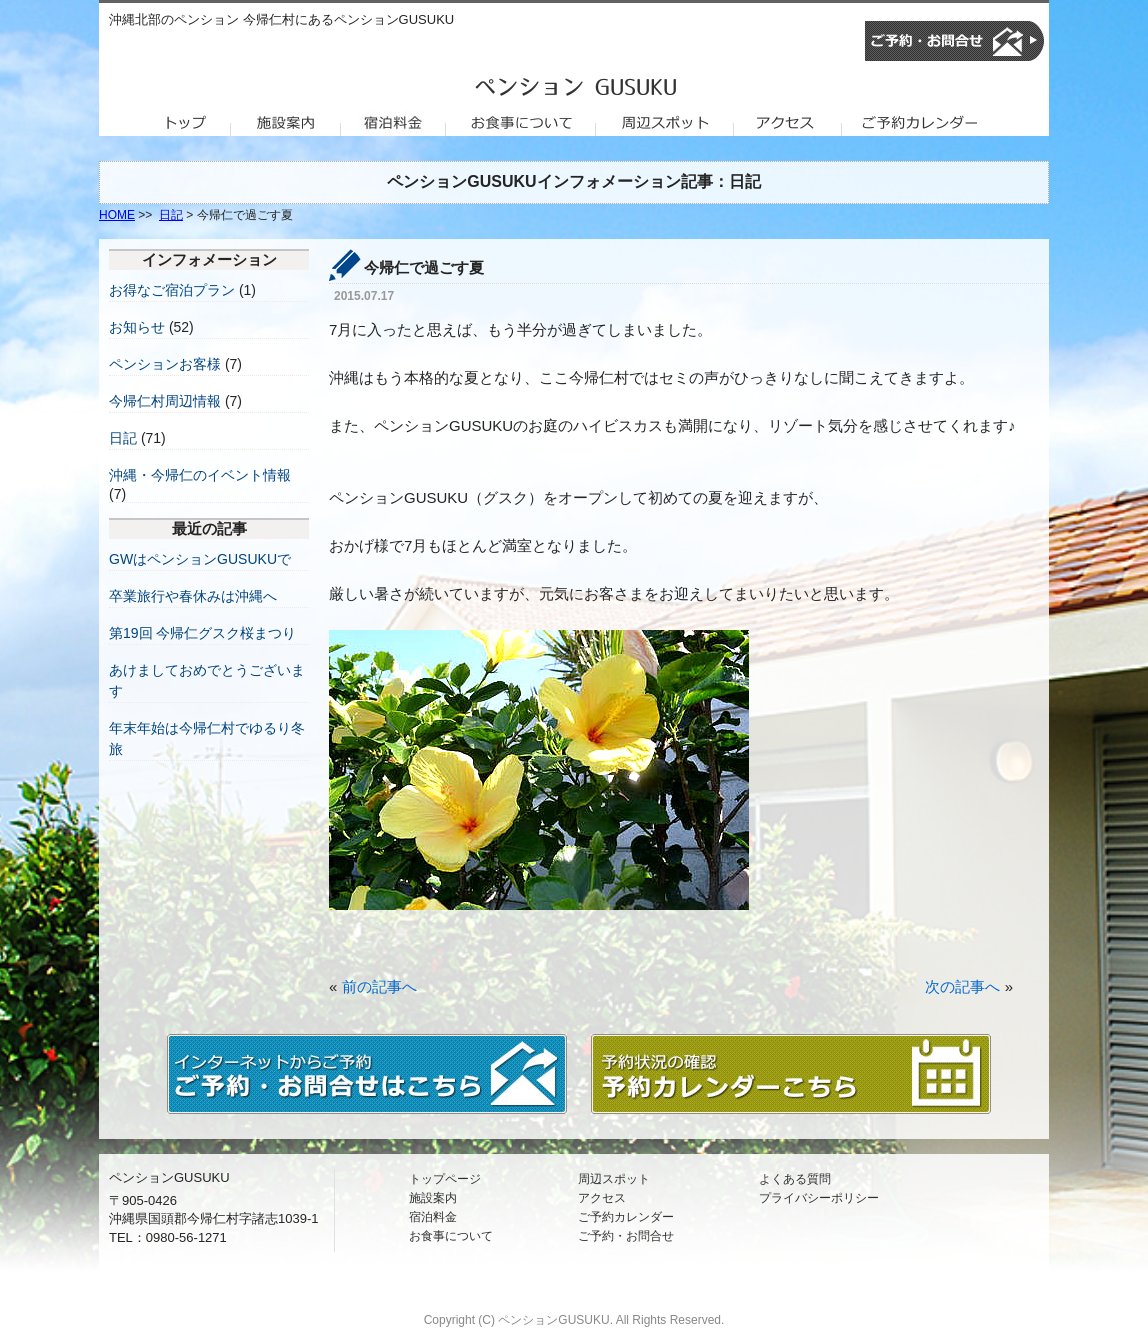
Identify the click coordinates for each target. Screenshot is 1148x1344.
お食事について (451, 1236)
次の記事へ (962, 986)
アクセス (602, 1198)
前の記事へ (379, 986)
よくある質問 (795, 1179)
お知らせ (137, 327)
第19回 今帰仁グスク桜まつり (202, 633)
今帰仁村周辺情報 (165, 401)
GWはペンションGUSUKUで (200, 559)
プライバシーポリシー (819, 1198)
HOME (117, 215)
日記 (171, 215)
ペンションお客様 (165, 364)
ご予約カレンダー (626, 1217)
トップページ (445, 1179)
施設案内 (433, 1198)
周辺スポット (614, 1179)
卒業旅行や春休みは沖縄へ (193, 596)
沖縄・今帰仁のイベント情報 (200, 475)
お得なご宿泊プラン (172, 290)
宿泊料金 (433, 1217)
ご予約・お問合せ (626, 1236)
